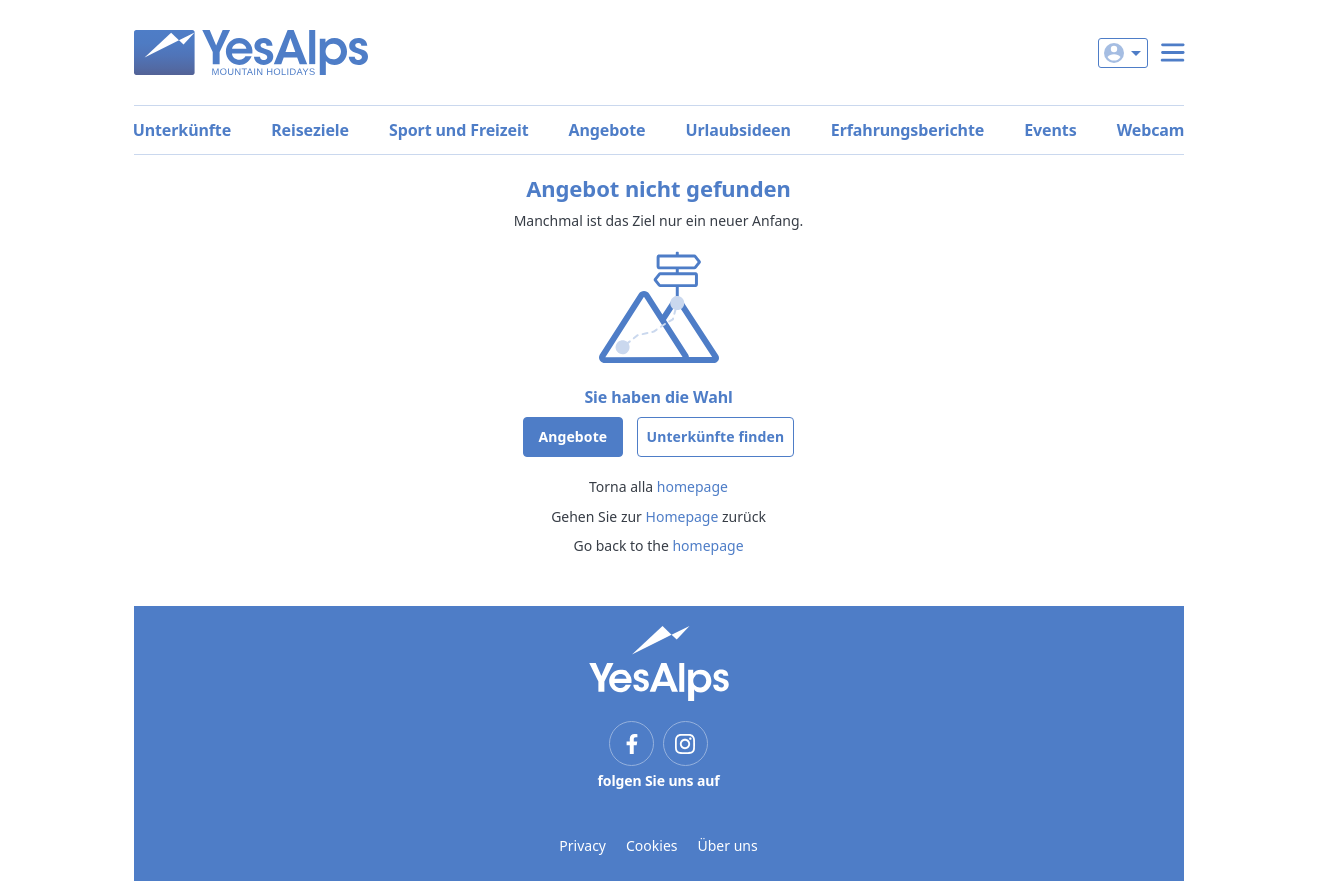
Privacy (582, 845)
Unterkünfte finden (716, 436)
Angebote (607, 130)
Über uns (728, 845)
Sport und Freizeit (459, 130)
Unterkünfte (182, 130)
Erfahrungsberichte (907, 130)
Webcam (1151, 130)
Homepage (682, 516)
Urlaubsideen (738, 130)
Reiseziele (310, 130)
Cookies (651, 845)
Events (1050, 130)
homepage (692, 486)
